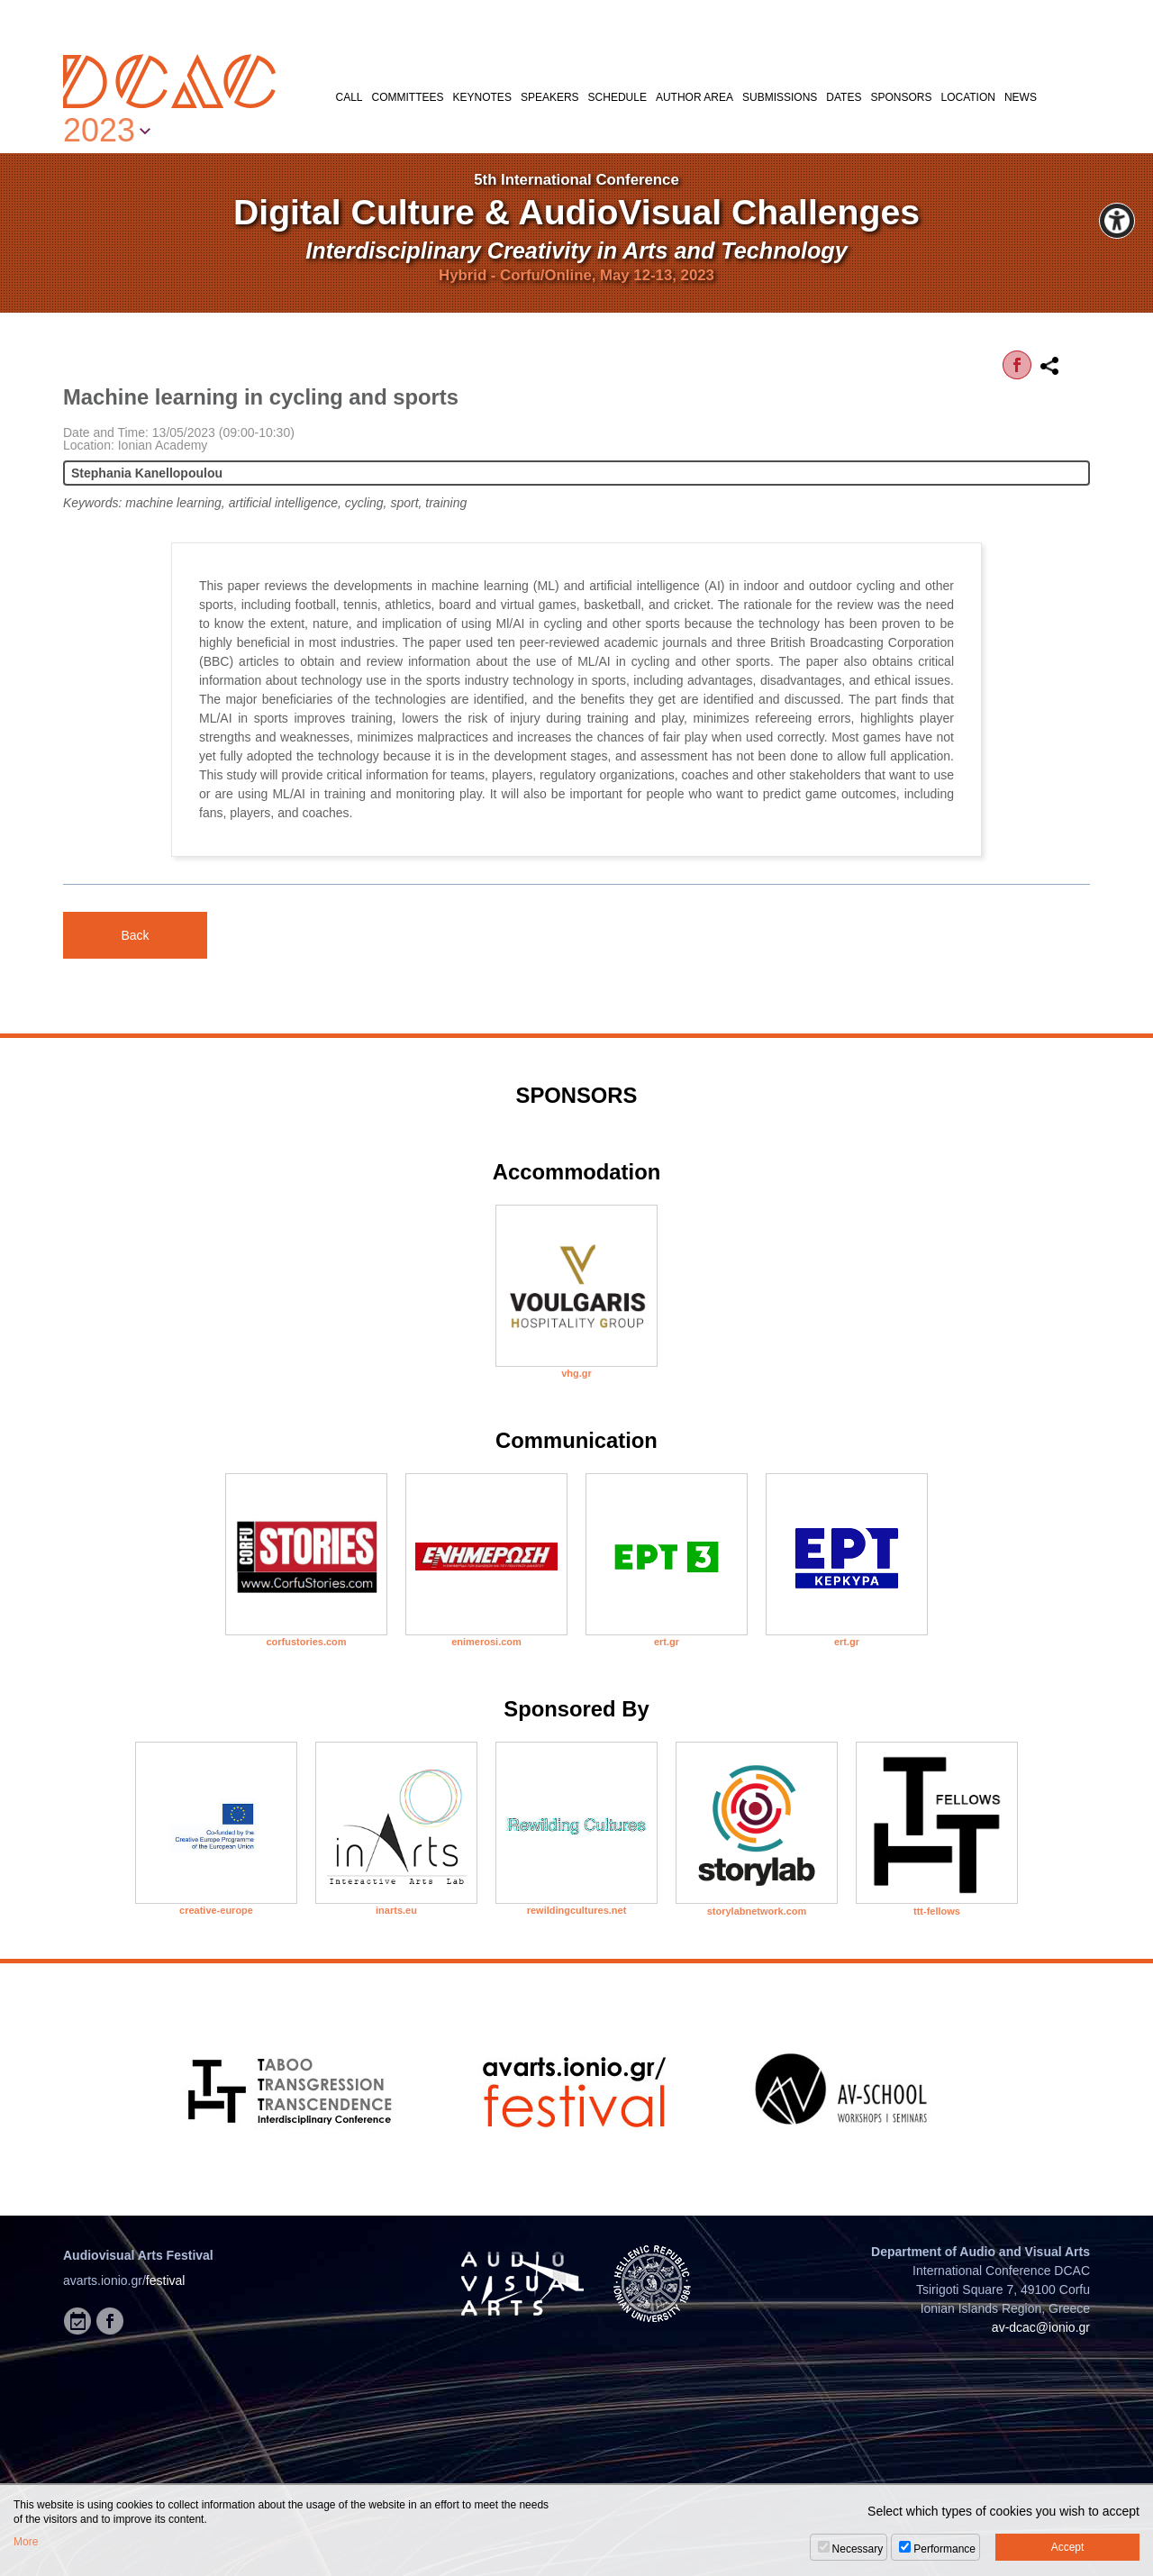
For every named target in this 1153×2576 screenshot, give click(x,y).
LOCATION (967, 97)
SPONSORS (900, 97)
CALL (349, 97)
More (26, 2541)
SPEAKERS (550, 97)
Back (135, 935)
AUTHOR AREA (694, 97)
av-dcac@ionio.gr (1041, 2327)
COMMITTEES (408, 97)
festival (166, 2280)
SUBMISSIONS (779, 97)
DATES (843, 97)
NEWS (1020, 97)
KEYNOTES (482, 97)
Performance (944, 2549)
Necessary (858, 2549)
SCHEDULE (617, 97)
